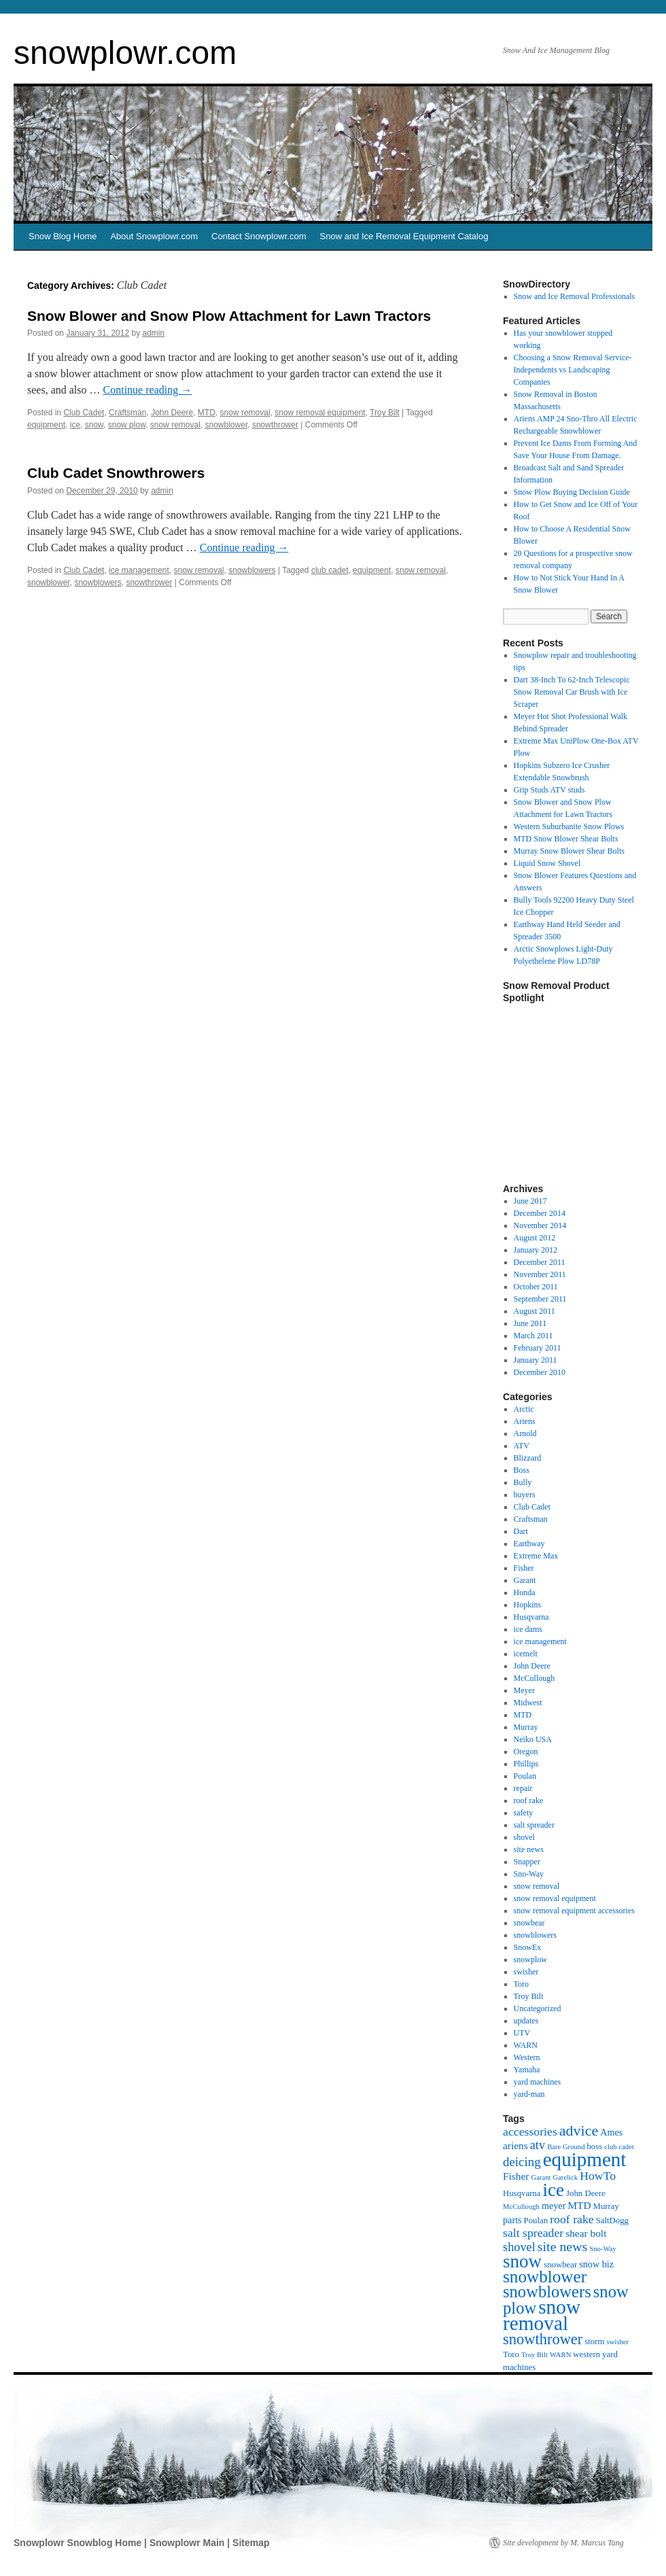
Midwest (528, 1702)
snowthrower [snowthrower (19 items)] (542, 2339)
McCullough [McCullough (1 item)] (521, 2206)
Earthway (529, 1543)
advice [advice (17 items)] (578, 2130)
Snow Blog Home (63, 236)
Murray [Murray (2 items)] (606, 2206)
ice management (139, 570)
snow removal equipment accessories (574, 1910)
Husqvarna (531, 1617)
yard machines (537, 2082)
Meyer (524, 1690)
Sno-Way (529, 1874)
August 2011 (534, 1311)
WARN (526, 2045)
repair (523, 1788)
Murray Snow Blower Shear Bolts (569, 851)
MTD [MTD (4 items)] (579, 2205)
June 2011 (530, 1323)
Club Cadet (83, 412)
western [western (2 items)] (586, 2354)
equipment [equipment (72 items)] (585, 2159)
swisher (526, 1972)
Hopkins (528, 1604)
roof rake (529, 1800)
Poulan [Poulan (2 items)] (536, 2220)
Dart (521, 1531)
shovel (524, 1837)
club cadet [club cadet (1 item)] (619, 2147)
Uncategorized (537, 2008)
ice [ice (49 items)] (553, 2190)
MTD (206, 412)
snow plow (126, 425)
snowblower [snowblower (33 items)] (544, 2276)
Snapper (527, 1861)
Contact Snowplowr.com (258, 236)
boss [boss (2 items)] (594, 2146)
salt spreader (534, 1825)
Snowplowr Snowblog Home (79, 2542)
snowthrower (275, 425)
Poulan (525, 1776)
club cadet (330, 570)
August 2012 (535, 1237)
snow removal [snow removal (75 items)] (541, 2315)
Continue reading (147, 390)
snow (94, 425)
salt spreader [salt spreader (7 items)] (533, 2233)
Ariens (525, 1421)
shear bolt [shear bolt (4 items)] (585, 2233)
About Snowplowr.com (154, 236)
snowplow (530, 1959)
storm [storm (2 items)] (594, 2341)
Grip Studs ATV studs (549, 790)
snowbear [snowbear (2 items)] (560, 2264)
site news (529, 1849)
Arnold (525, 1433)
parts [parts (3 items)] (512, 2219)
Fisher (524, 1568)
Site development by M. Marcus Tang (563, 2542)
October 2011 (536, 1286)
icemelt (526, 1653)
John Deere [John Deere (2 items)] (586, 2193)
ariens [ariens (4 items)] (515, 2145)
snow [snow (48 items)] (522, 2261)
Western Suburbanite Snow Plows (569, 826)
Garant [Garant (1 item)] (540, 2177)
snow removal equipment (320, 412)
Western (527, 2057)
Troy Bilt (385, 412)
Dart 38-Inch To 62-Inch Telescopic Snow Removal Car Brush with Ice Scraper (572, 692)
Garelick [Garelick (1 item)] (565, 2177)
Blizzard (528, 1458)
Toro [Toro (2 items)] (511, 2354)
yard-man (529, 2094)
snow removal (245, 412)
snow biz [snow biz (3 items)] (596, 2264)
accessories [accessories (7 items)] (530, 2131)
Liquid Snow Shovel (547, 863)
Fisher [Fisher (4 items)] (516, 2176)
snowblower (226, 425)
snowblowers (251, 570)
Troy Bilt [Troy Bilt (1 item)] (534, 2355)
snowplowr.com (125, 53)
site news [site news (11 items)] (562, 2246)
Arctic (524, 1409)
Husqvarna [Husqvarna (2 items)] (521, 2193)
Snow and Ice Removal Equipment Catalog (404, 236)
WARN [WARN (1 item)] (560, 2355)
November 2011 (540, 1274)
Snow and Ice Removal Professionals (574, 296)
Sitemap (250, 2542)
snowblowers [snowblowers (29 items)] (547, 2291)
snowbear (529, 1923)
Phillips (526, 1764)
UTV (522, 2033)
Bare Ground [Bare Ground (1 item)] (565, 2147)
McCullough (534, 1678)
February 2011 (537, 1348)
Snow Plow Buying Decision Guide (572, 492)
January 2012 (535, 1250)
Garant (525, 1580)
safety (523, 1812)
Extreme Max (536, 1556)
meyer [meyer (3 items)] (554, 2205)
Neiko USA (533, 1739)
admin (154, 333)
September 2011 (540, 1299)
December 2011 (539, 1262)
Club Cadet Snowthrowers (116, 473)
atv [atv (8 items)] (537, 2145)
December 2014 (539, 1213)
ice (75, 425)
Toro (521, 1984)
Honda (525, 1592)
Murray (526, 1727)
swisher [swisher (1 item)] (617, 2342)
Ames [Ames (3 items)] (611, 2132)
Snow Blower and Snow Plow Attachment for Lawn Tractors (229, 316)
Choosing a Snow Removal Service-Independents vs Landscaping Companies (573, 370)
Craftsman (127, 412)
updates (526, 2020)
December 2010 (539, 1372)
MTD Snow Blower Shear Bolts (566, 838)
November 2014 (540, 1225)
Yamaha (527, 2069)
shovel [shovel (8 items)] (519, 2247)
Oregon (526, 1751)
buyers (525, 1494)
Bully (523, 1482)
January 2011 (535, 1360)
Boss (521, 1470)
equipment (46, 425)
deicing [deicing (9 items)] (522, 2162)
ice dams (528, 1629)
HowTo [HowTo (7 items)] (598, 2175)
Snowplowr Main (188, 2542)
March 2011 (533, 1335)
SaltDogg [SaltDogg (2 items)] (612, 2220)
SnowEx (528, 1947)
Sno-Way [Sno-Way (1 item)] (602, 2248)
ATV (521, 1445)
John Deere (172, 412)
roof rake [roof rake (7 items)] (572, 2219)
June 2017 (530, 1201)
